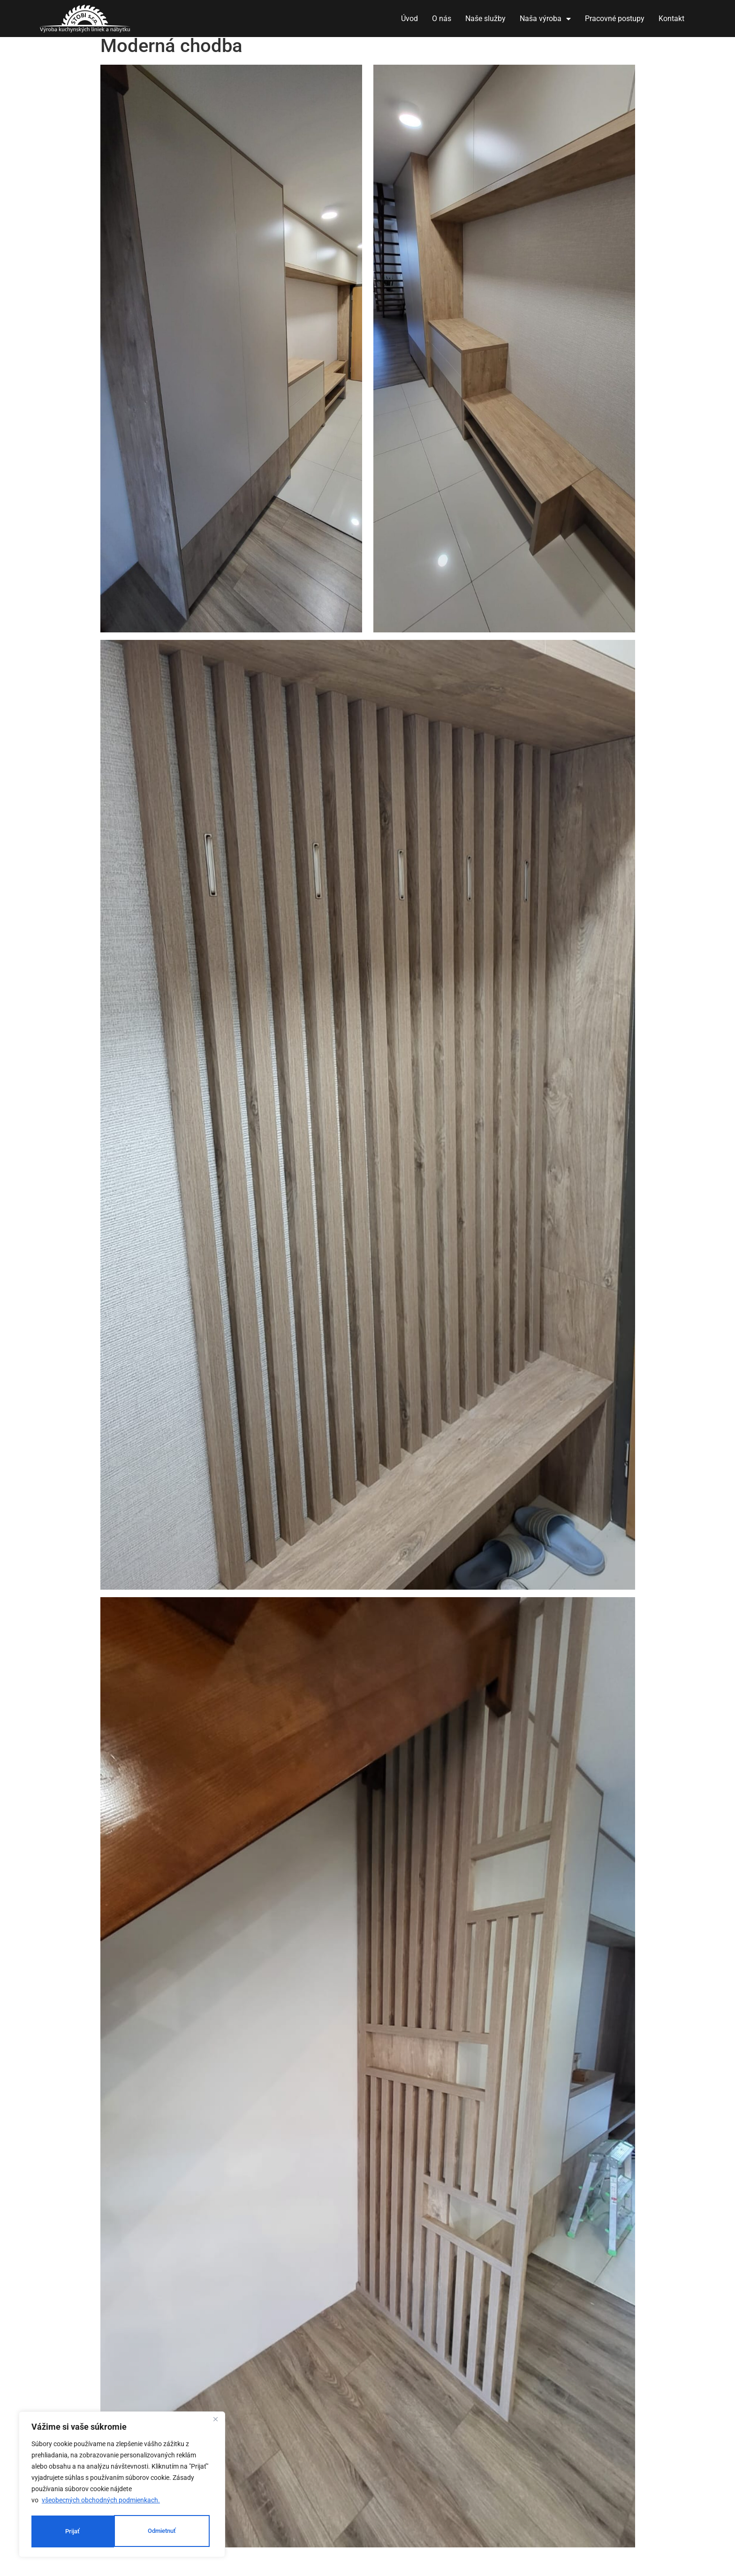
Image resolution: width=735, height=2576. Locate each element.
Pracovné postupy (614, 18)
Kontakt (671, 18)
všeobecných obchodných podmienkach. (101, 2502)
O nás (441, 18)
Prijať (172, 2531)
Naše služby (485, 18)
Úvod (409, 18)
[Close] (215, 2421)
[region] (122, 2485)
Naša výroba (545, 18)
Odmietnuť (80, 2531)
